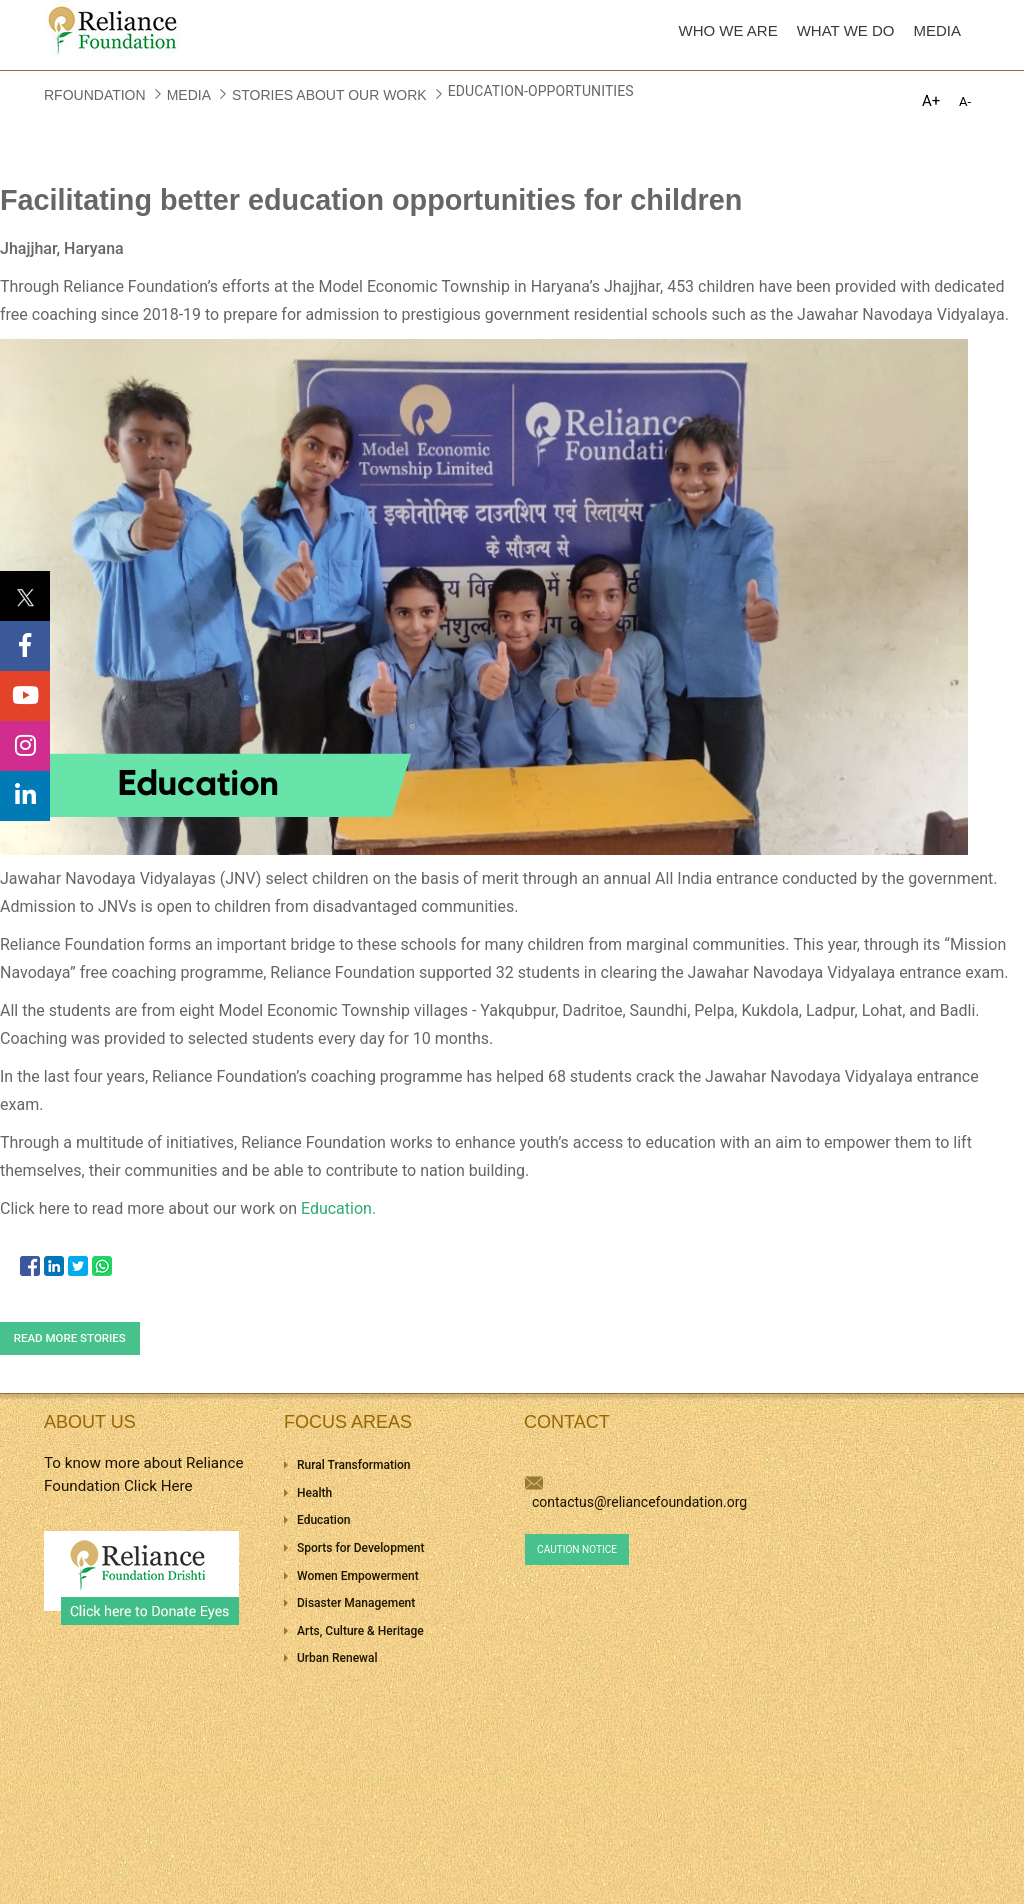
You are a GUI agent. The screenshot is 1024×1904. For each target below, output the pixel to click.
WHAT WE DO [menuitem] (846, 30)
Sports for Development (360, 1548)
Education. (338, 1208)
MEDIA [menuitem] (937, 30)
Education (323, 1520)
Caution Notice (577, 1549)
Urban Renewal (337, 1658)
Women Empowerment (358, 1576)
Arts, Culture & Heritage (360, 1631)
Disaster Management (356, 1603)
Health (314, 1493)
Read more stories (70, 1338)
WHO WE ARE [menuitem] (728, 30)
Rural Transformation (354, 1465)
